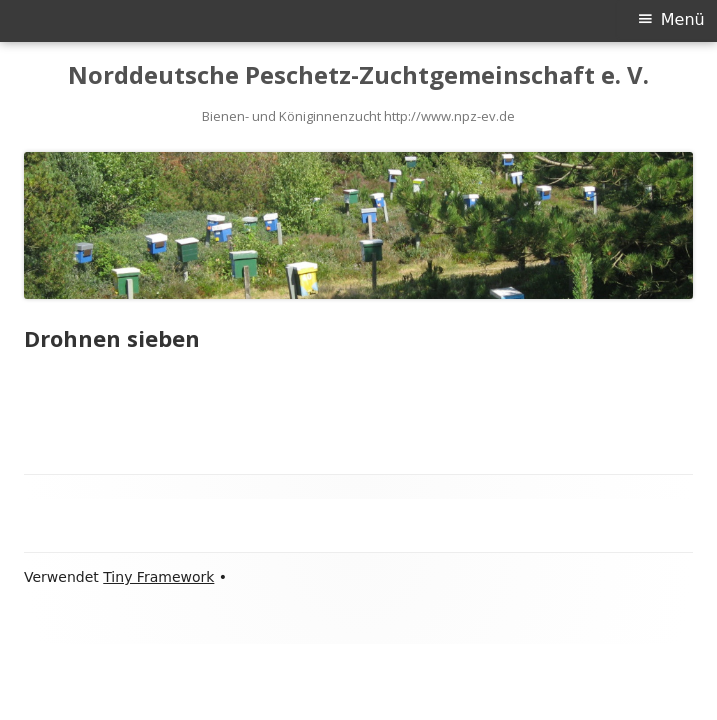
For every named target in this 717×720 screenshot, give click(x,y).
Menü (683, 19)
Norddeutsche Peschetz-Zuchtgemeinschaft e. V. (358, 75)
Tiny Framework (158, 577)
